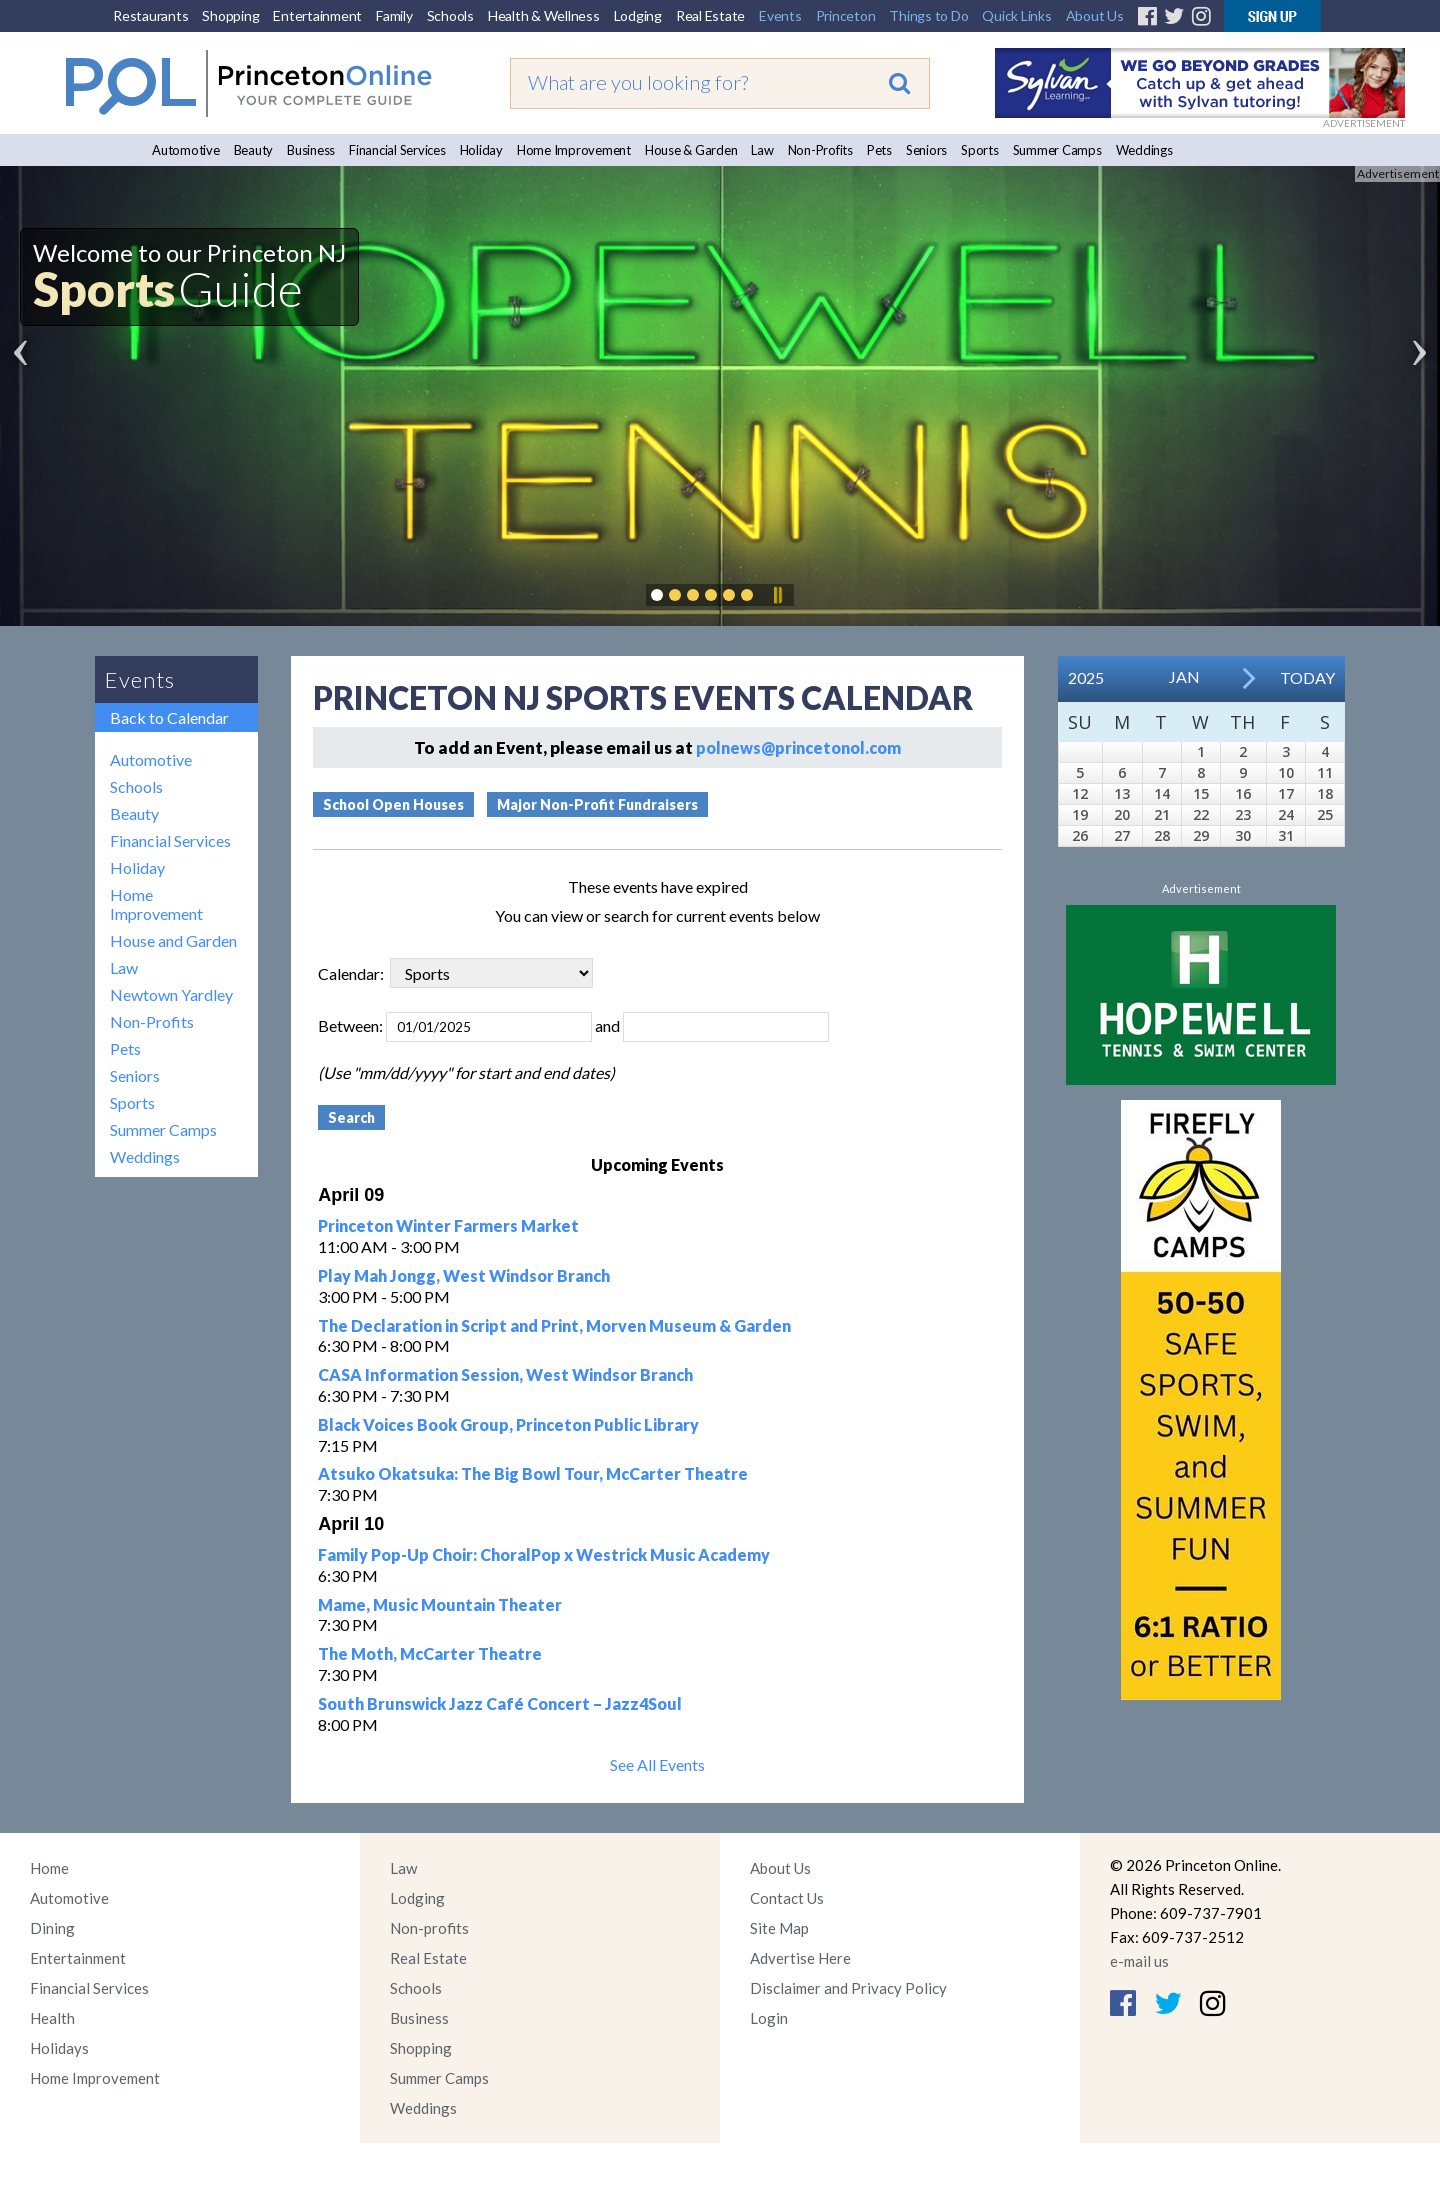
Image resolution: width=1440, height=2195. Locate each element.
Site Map (779, 1928)
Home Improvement (574, 150)
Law (762, 150)
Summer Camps (1057, 150)
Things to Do (928, 15)
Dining (52, 1928)
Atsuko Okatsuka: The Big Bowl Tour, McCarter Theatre (533, 1473)
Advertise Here (800, 1958)
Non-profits (429, 1928)
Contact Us (787, 1898)
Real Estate (710, 15)
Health (52, 2018)
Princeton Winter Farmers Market (448, 1225)
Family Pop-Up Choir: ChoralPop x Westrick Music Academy (544, 1554)
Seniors (926, 150)
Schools (450, 15)
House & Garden (691, 150)
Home (49, 1868)
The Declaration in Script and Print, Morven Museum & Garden (554, 1325)
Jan (1184, 676)
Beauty (254, 150)
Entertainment (317, 15)
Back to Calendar (169, 717)
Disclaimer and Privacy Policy (848, 1988)
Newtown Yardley (171, 994)
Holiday (481, 150)
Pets (879, 150)
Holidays (59, 2048)
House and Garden (173, 940)
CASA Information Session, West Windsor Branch (505, 1374)
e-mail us (1139, 1961)
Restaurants (150, 15)
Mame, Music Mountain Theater (440, 1604)
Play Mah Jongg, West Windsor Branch (464, 1275)
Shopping (230, 15)
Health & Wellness (544, 15)
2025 (1086, 677)
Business (311, 150)
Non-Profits (820, 150)
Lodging (638, 15)
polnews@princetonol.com (798, 747)
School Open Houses (393, 804)
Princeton (846, 15)
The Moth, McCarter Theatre (430, 1653)
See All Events (657, 1764)
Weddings (1144, 150)
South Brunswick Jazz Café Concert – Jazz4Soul (500, 1703)
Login (769, 2018)
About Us (1095, 15)
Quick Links (1016, 15)
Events (780, 15)
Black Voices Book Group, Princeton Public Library (508, 1424)
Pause (777, 595)
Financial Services (397, 150)
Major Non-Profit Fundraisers (597, 804)
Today (1307, 677)
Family (394, 15)
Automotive (186, 150)
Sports (980, 150)
